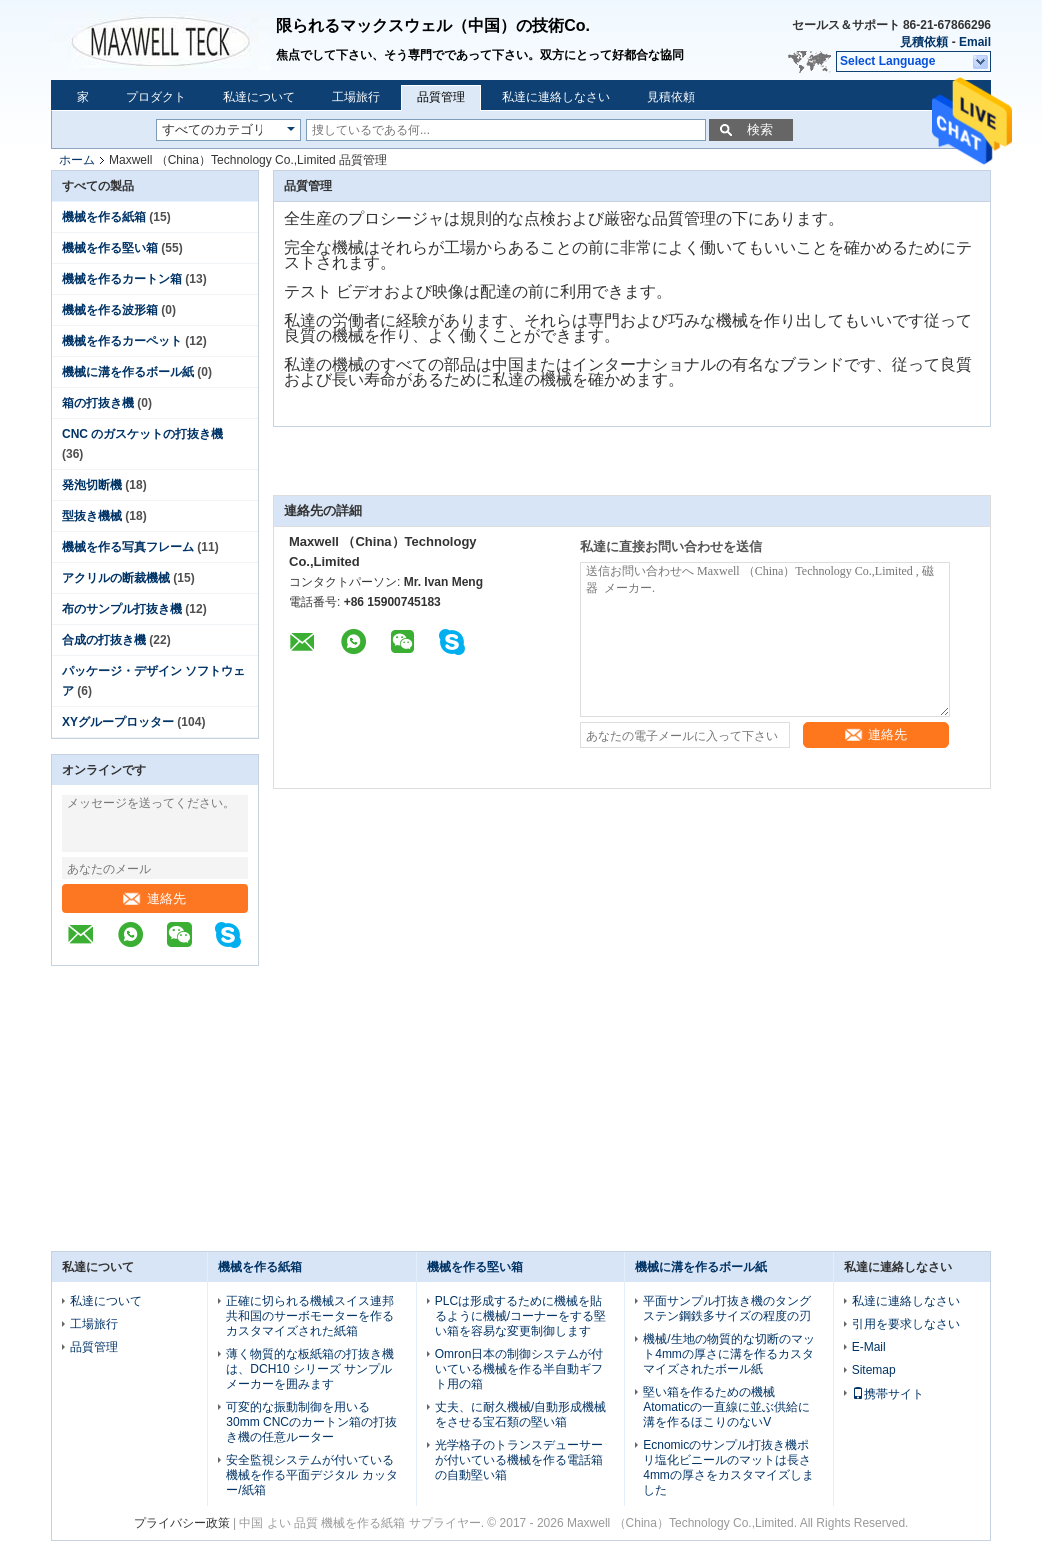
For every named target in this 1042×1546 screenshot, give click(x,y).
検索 (760, 129)
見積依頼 (924, 42)
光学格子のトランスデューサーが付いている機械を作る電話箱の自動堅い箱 (519, 1460)
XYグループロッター (118, 722)
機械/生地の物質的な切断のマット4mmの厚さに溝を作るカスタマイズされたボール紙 (728, 1354)
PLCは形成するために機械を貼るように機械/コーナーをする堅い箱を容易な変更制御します (520, 1316)
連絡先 (154, 898)
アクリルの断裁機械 (116, 578)
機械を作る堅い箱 (110, 248)
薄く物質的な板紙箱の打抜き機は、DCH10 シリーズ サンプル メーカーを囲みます (310, 1369)
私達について (259, 97)
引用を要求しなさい (906, 1324)
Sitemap (874, 1370)
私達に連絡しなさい (556, 97)
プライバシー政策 (182, 1523)
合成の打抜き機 (104, 640)
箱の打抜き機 (98, 403)
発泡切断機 (92, 485)
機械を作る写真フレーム (128, 547)
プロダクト (156, 97)
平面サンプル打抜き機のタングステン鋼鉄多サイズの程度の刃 (727, 1308)
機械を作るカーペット (122, 341)
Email (975, 42)
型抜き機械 (92, 516)
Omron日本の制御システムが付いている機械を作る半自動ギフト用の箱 (519, 1369)
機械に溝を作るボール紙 (128, 372)
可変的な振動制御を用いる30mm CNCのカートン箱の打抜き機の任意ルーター (311, 1422)
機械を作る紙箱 (104, 217)
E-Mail (869, 1347)
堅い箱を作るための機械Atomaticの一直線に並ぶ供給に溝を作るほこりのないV (726, 1407)
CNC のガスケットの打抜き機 (142, 434)
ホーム (77, 160)
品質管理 (441, 97)
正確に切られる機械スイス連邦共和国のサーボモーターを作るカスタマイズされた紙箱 (310, 1316)
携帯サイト (888, 1394)
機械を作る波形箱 (110, 310)
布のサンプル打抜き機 (122, 609)
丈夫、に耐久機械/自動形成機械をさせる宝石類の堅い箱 (520, 1414)
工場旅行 (356, 97)
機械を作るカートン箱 (122, 279)
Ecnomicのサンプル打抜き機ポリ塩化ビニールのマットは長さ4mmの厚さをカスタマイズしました (728, 1467)
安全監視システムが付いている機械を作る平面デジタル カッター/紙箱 (311, 1475)
